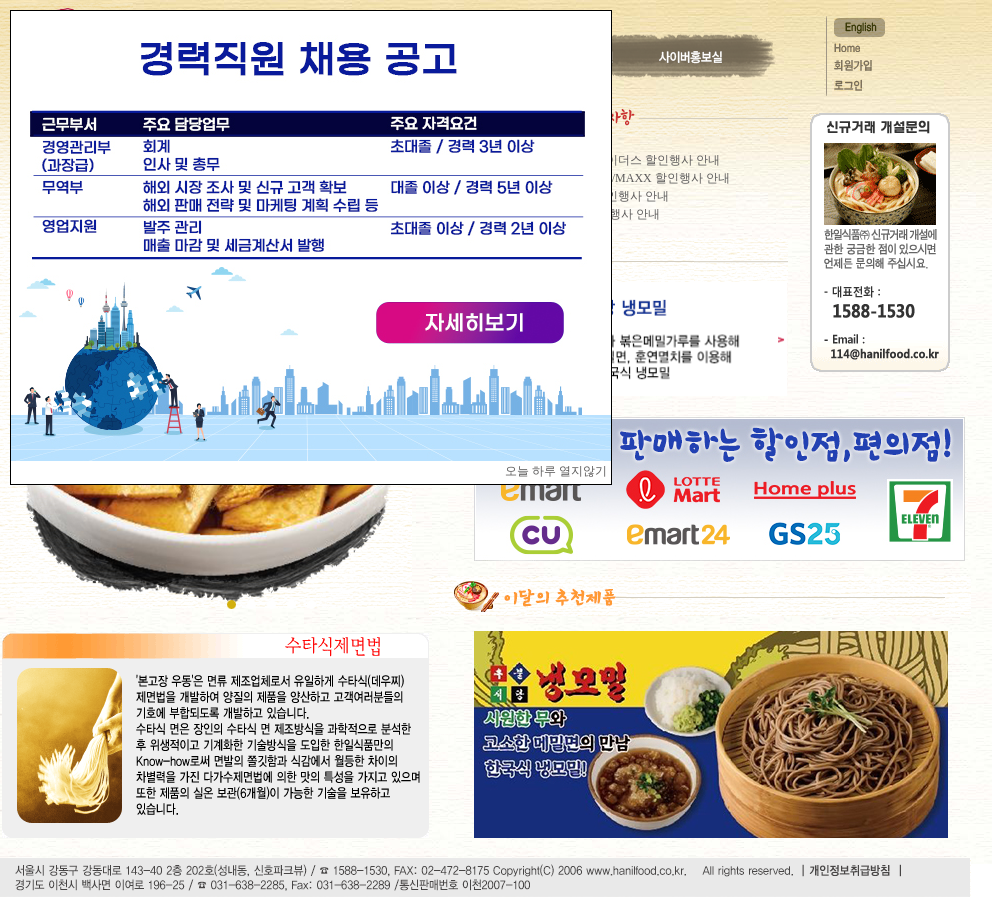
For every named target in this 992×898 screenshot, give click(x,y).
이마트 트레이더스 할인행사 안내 (631, 160)
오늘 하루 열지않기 (556, 471)
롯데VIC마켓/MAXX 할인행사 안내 (636, 178)
